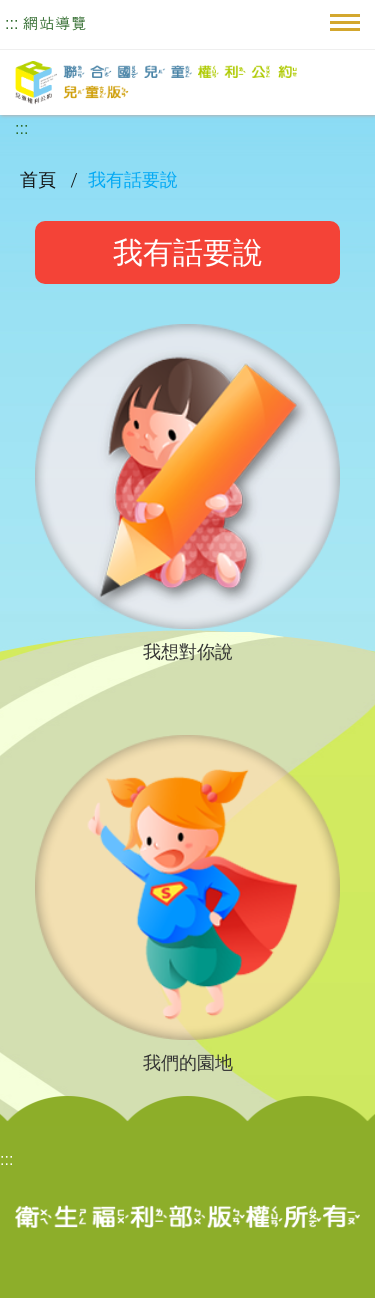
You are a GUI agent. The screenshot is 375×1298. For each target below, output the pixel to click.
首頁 (40, 179)
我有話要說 (133, 179)
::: (11, 23)
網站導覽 (55, 23)
